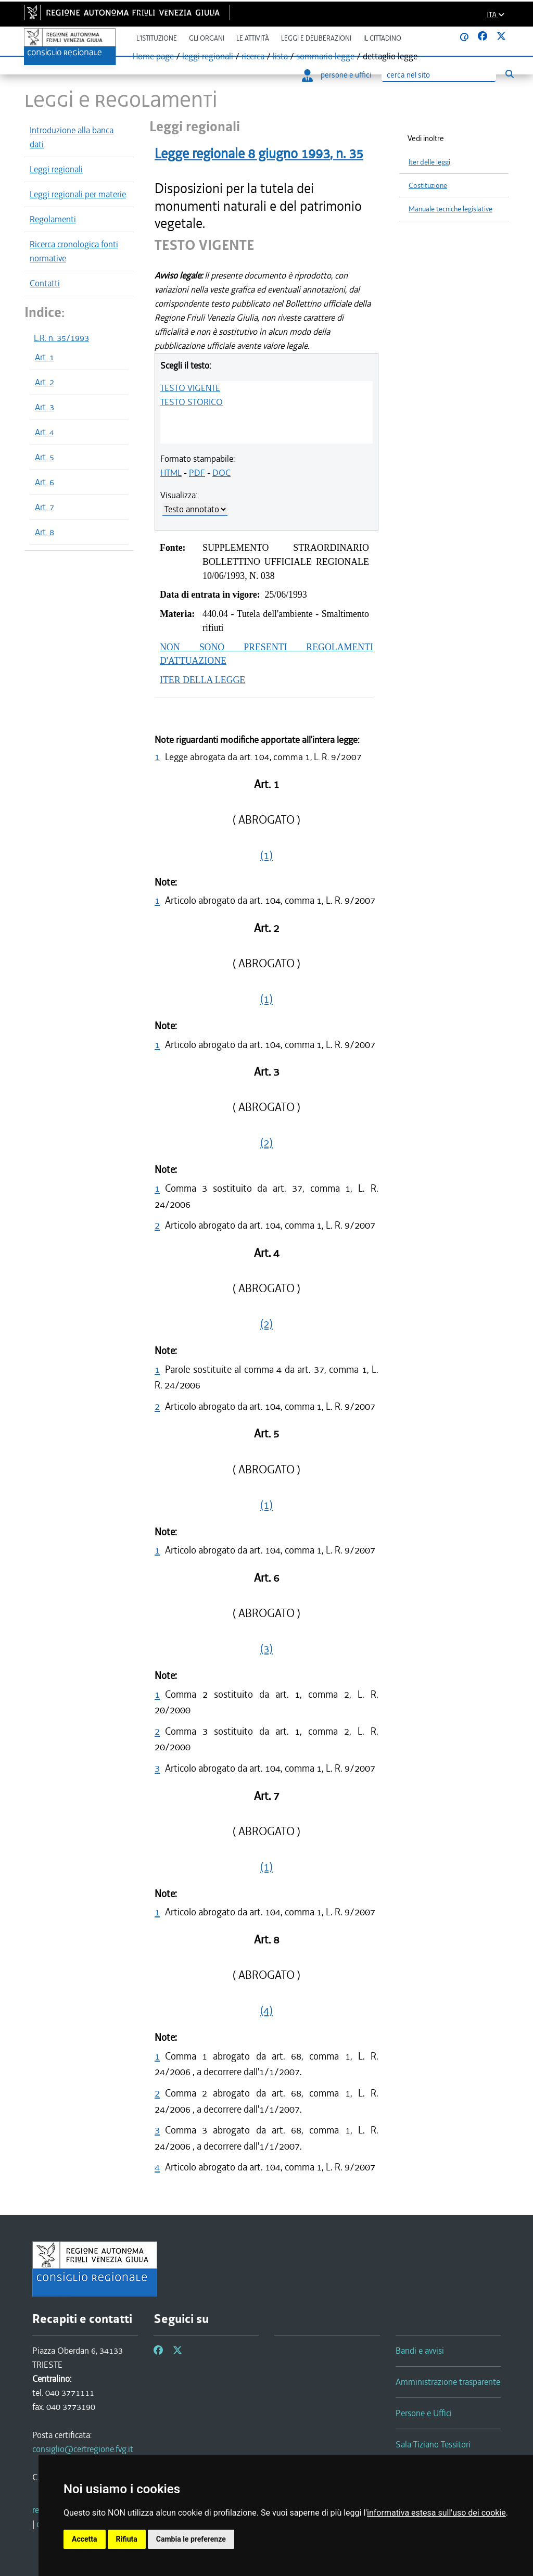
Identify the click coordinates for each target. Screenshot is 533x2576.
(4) (266, 2010)
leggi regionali (207, 56)
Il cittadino (382, 38)
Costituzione (428, 186)
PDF (197, 472)
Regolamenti (53, 219)
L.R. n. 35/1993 (61, 338)
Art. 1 (44, 357)
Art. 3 (44, 407)
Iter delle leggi (429, 162)
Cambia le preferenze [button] (191, 2539)
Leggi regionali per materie (78, 194)
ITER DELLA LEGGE (202, 680)
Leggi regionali (56, 169)
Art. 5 (44, 457)
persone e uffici (336, 75)
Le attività (252, 38)
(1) (266, 855)
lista (280, 56)
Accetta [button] (84, 2539)
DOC (221, 472)
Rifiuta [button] (126, 2539)
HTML (171, 472)
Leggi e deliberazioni (316, 38)
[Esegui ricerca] (509, 74)
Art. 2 (44, 382)
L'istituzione (156, 38)
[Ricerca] (439, 75)
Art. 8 (44, 532)
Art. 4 (44, 432)
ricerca (253, 56)
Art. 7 (44, 507)
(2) (266, 1142)
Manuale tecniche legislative (450, 209)
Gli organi (206, 38)
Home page (153, 56)
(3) (266, 1648)
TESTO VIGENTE (190, 388)
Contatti (45, 283)
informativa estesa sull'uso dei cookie (436, 2513)
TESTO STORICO (191, 402)
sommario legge (325, 56)
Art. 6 (44, 482)
